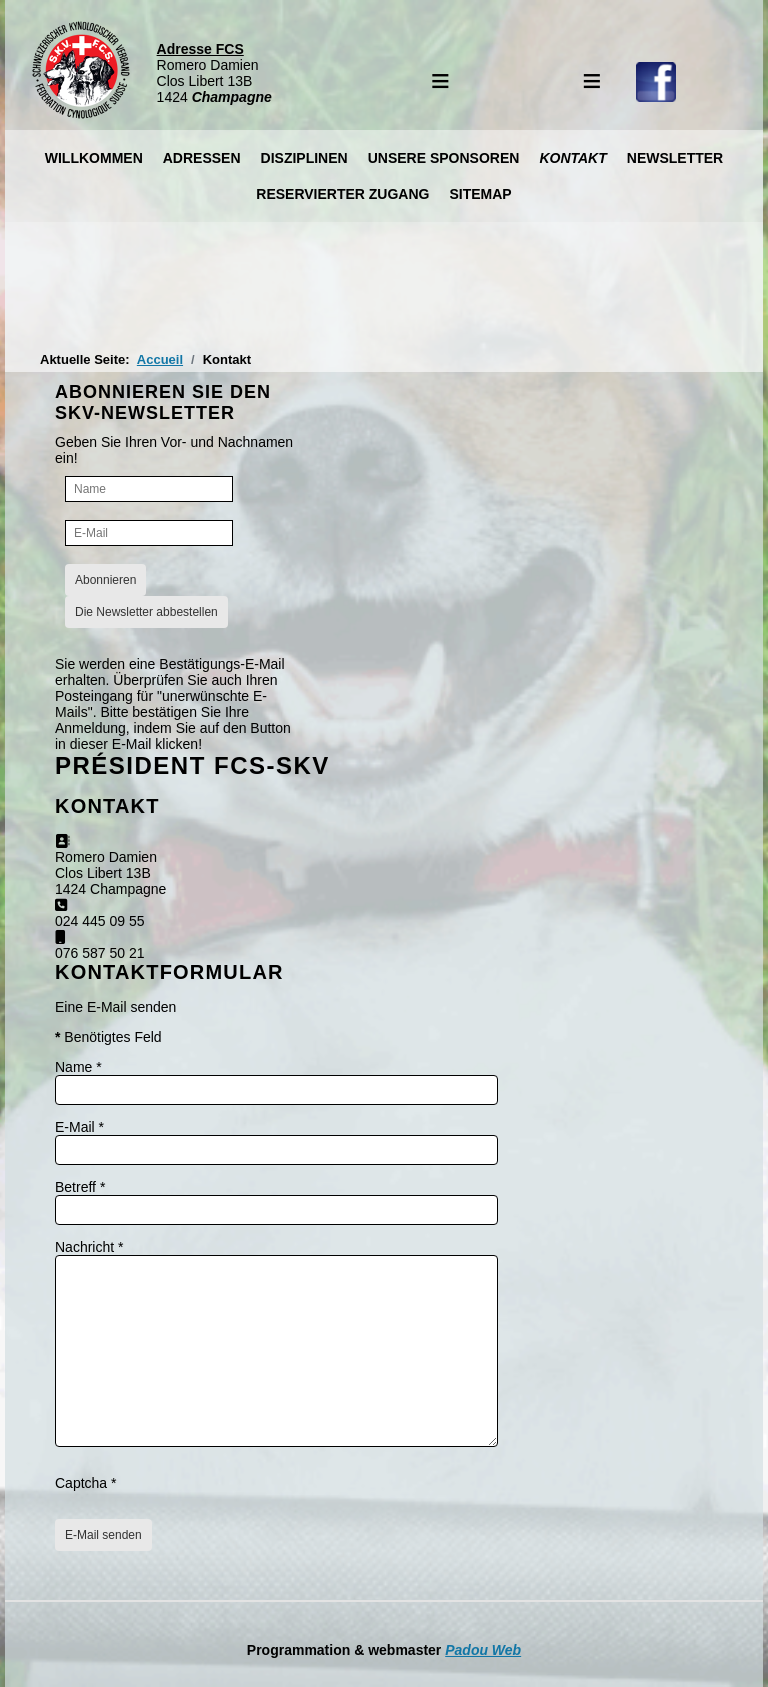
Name (78, 1067)
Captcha (86, 1483)
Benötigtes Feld (108, 1037)
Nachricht (89, 1247)
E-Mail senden (103, 1535)
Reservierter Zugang (342, 194)
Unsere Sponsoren (444, 158)
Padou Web (483, 1650)
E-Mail (79, 1127)
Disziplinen (304, 158)
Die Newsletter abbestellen (146, 612)
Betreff (80, 1187)
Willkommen (94, 158)
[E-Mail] (149, 533)
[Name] (149, 489)
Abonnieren (105, 580)
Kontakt (572, 158)
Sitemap (480, 194)
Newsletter (675, 158)
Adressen (202, 158)
